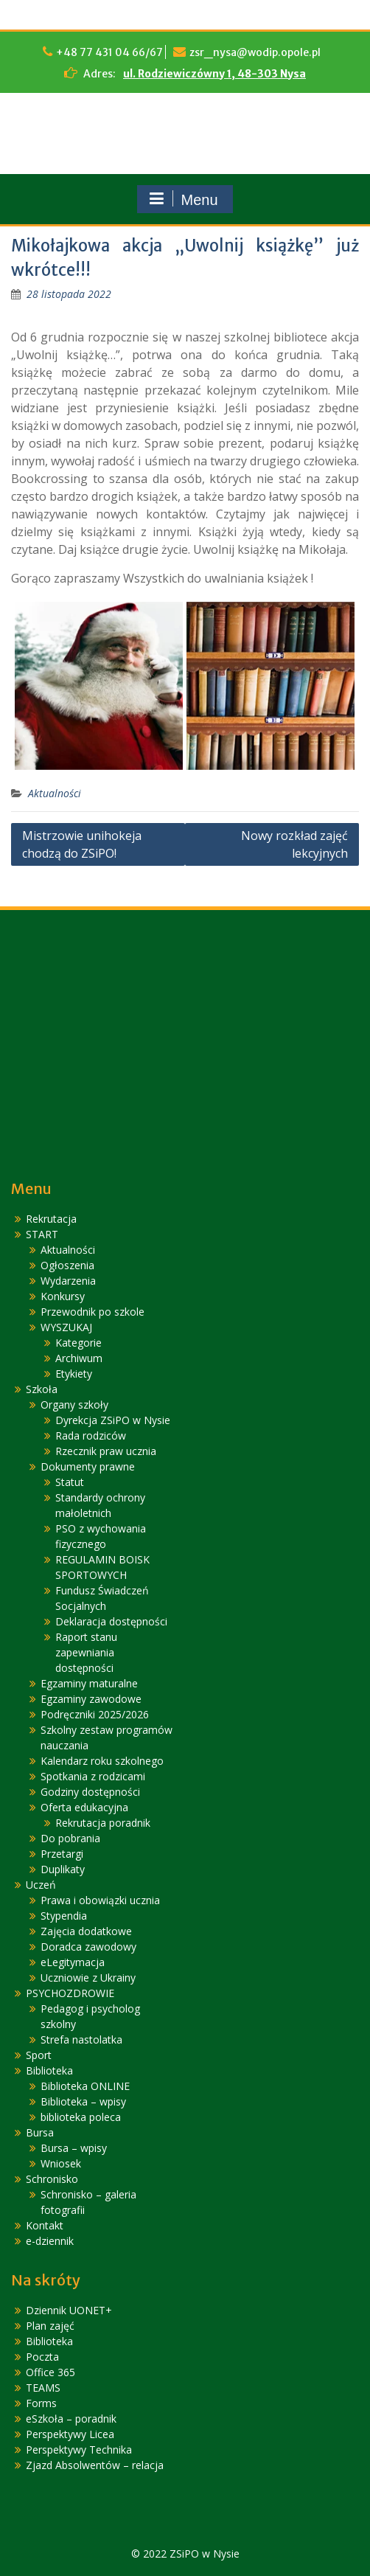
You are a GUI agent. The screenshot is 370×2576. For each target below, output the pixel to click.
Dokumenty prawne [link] (88, 1466)
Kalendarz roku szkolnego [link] (102, 1761)
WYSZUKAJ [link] (66, 1327)
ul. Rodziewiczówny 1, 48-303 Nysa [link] (214, 73)
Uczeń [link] (41, 1885)
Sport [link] (39, 2055)
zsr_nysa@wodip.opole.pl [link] (255, 52)
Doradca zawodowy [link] (88, 1947)
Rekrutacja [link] (51, 1219)
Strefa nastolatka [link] (81, 2039)
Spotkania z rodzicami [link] (93, 1776)
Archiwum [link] (78, 1358)
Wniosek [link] (61, 2163)
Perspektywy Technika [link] (79, 2450)
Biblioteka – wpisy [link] (83, 2101)
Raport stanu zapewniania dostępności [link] (86, 1652)
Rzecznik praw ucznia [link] (105, 1451)
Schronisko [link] (52, 2179)
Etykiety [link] (73, 1374)
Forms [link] (41, 2403)
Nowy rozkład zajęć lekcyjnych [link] (294, 844)
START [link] (42, 1234)
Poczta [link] (42, 2357)
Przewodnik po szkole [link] (92, 1312)
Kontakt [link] (44, 2225)
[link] (69, 294)
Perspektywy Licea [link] (70, 2434)
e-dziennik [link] (50, 2241)
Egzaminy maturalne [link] (89, 1683)
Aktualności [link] (54, 793)
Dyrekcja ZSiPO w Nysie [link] (112, 1420)
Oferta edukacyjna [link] (84, 1807)
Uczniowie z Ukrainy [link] (88, 1978)
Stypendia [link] (64, 1916)
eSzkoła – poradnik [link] (71, 2419)
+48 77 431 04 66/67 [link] (109, 52)
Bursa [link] (40, 2132)
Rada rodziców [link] (90, 1435)
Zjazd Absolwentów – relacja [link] (95, 2465)
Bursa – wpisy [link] (74, 2148)
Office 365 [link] (50, 2372)
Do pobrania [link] (70, 1838)
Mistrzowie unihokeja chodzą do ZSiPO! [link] (82, 844)
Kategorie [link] (78, 1343)
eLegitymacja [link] (73, 1962)
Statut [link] (69, 1482)
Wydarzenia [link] (68, 1281)
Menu (182, 199)
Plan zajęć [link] (50, 2326)
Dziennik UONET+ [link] (69, 2310)
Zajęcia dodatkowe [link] (86, 1931)
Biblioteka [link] (49, 2070)
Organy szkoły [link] (74, 1405)
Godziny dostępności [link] (90, 1792)
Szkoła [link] (41, 1389)
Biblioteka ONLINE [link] (85, 2086)
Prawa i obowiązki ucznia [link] (100, 1900)
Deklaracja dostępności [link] (111, 1621)
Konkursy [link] (63, 1296)
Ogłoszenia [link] (67, 1265)
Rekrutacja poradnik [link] (102, 1823)
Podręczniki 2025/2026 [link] (95, 1714)
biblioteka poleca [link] (81, 2117)
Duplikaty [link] (63, 1869)
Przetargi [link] (62, 1854)
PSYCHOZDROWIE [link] (70, 1993)
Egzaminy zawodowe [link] (91, 1699)
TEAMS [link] (43, 2388)
